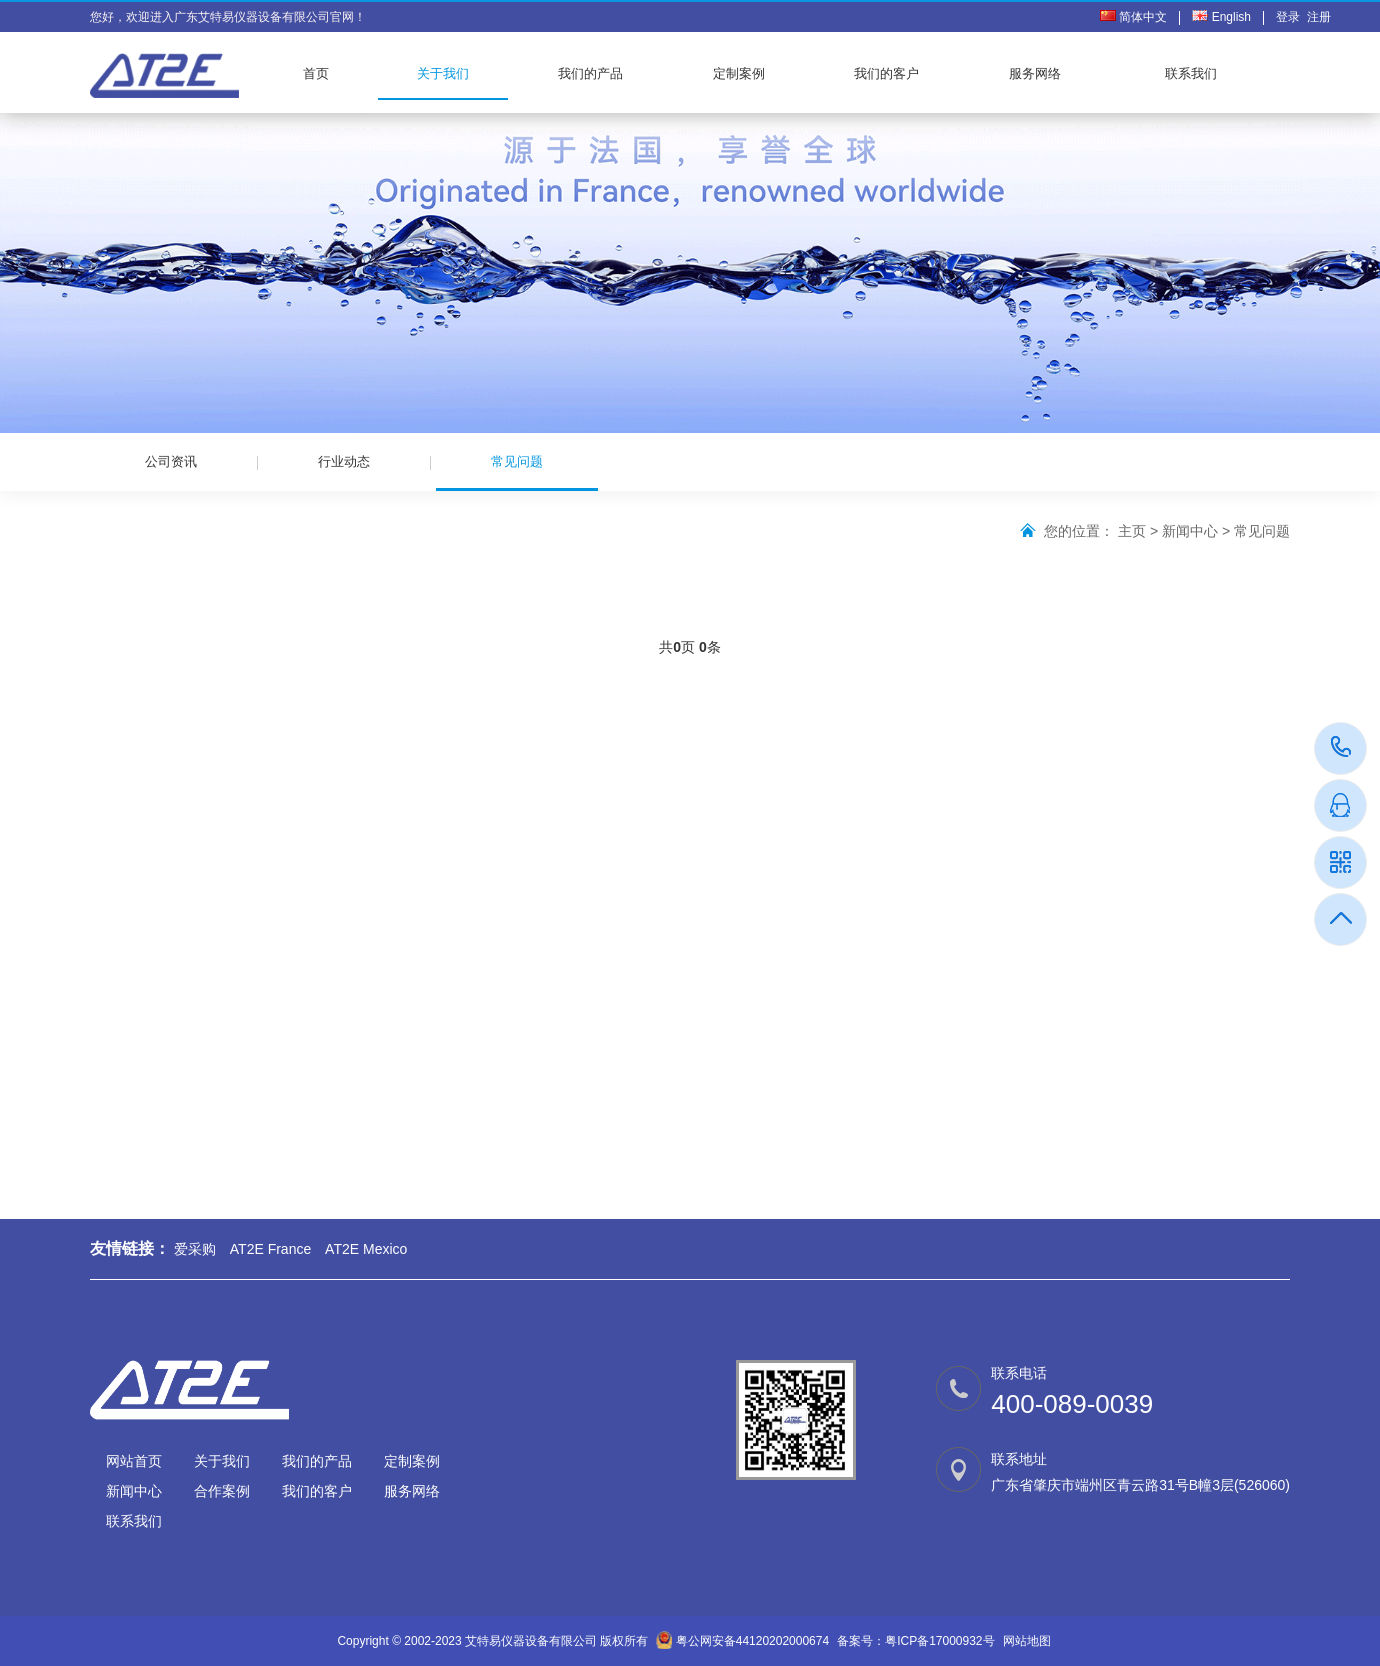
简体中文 (1133, 17)
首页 (316, 73)
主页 (1132, 531)
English (1221, 17)
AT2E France (270, 1249)
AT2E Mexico (366, 1249)
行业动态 (344, 461)
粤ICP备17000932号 (939, 1641)
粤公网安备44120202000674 (752, 1641)
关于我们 (443, 73)
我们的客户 (886, 73)
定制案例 (739, 73)
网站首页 (134, 1461)
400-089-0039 (1341, 748)
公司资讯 (171, 461)
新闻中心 (1190, 531)
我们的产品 (590, 73)
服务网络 (1035, 73)
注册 (1319, 17)
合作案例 (222, 1491)
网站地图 (1027, 1641)
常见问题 (517, 472)
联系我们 (1191, 73)
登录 (1291, 17)
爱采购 (195, 1249)
